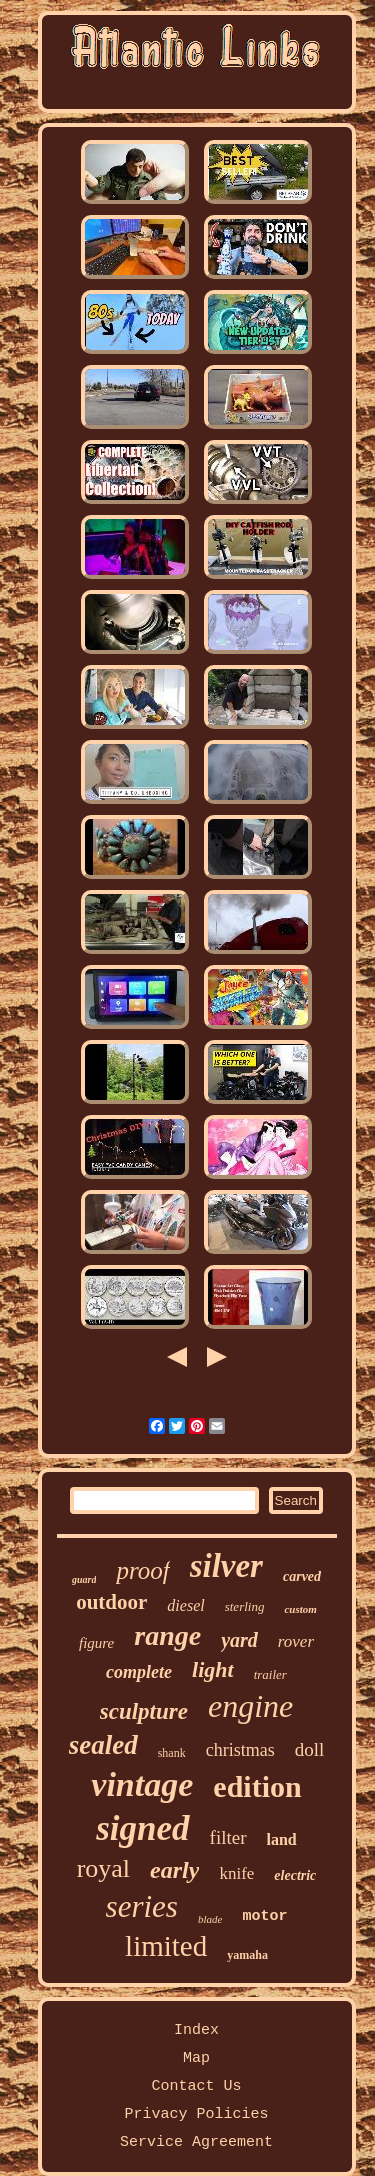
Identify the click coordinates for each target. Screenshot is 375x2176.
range (167, 1635)
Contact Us (196, 2086)
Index (196, 2030)
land (282, 1839)
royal (103, 1868)
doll (310, 1749)
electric (295, 1875)
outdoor (111, 1602)
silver (226, 1566)
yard (239, 1640)
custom (300, 1609)
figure (96, 1643)
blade (210, 1919)
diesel (185, 1605)
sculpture (144, 1711)
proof (142, 1570)
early (174, 1870)
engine (250, 1706)
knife (236, 1873)
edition (257, 1786)
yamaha (247, 1955)
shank (172, 1753)
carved (302, 1576)
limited (166, 1946)
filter (228, 1837)
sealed (103, 1745)
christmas (240, 1750)
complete (139, 1672)
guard (84, 1579)
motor (264, 1916)
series (142, 1906)
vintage (142, 1784)
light (213, 1669)
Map (196, 2058)
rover (296, 1641)
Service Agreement (196, 2142)
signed (142, 1828)
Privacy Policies (196, 2114)
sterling (245, 1606)
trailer (270, 1674)
